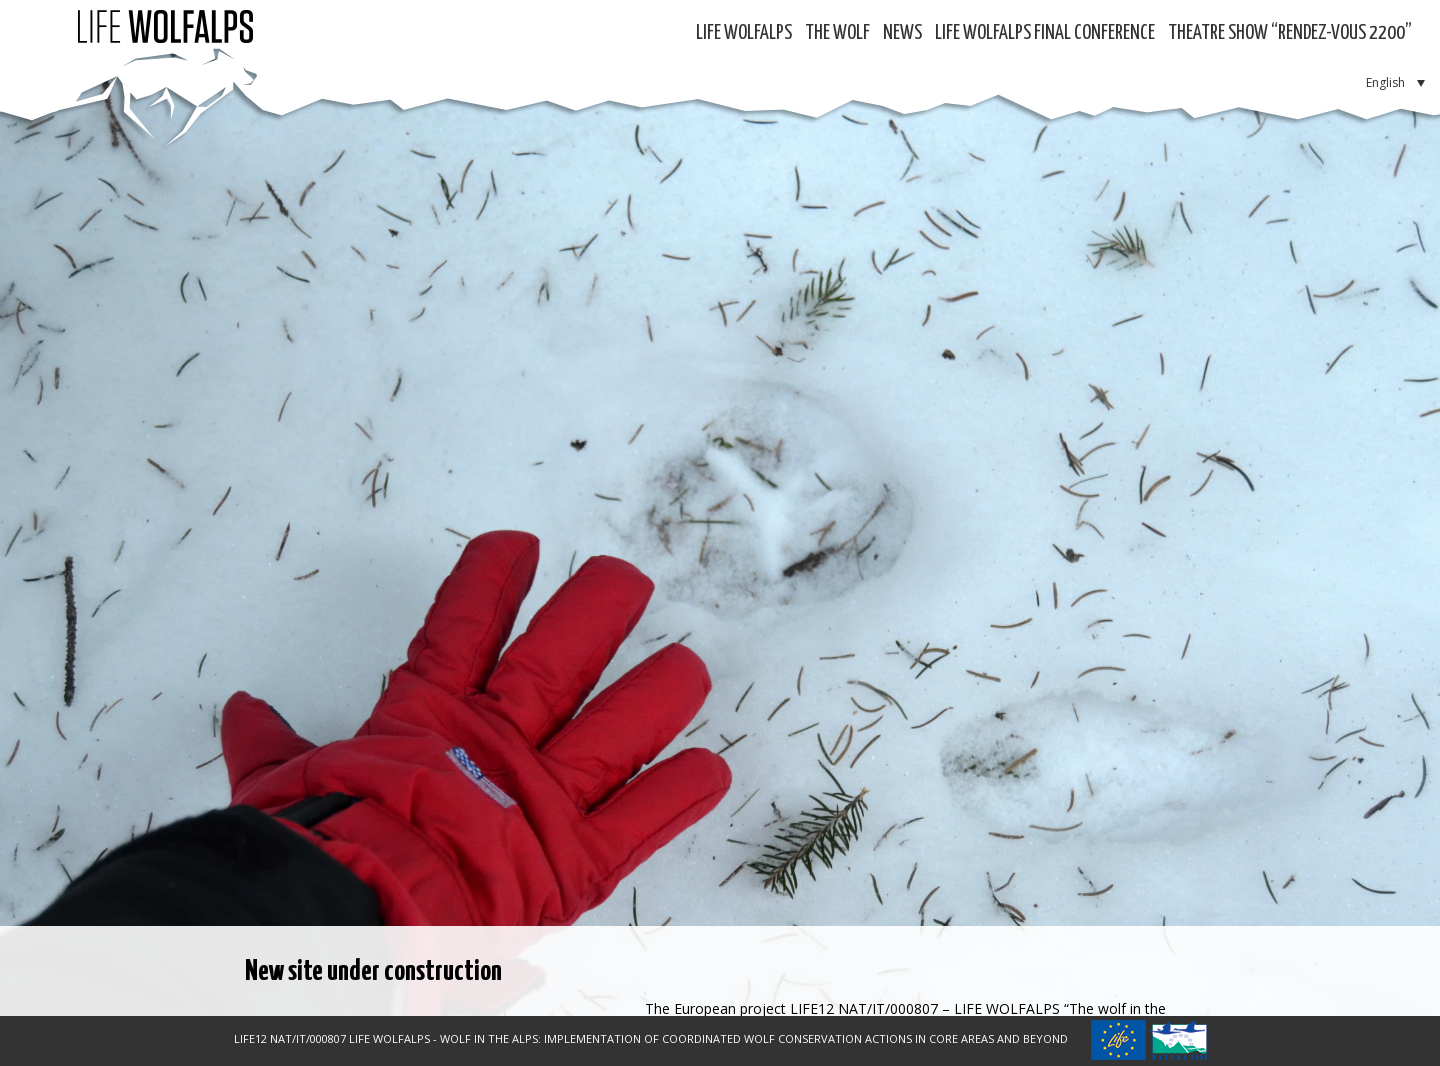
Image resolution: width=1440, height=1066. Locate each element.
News (902, 33)
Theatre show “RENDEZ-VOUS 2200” (1290, 33)
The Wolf (837, 33)
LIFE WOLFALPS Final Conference (1045, 33)
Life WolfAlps (744, 33)
